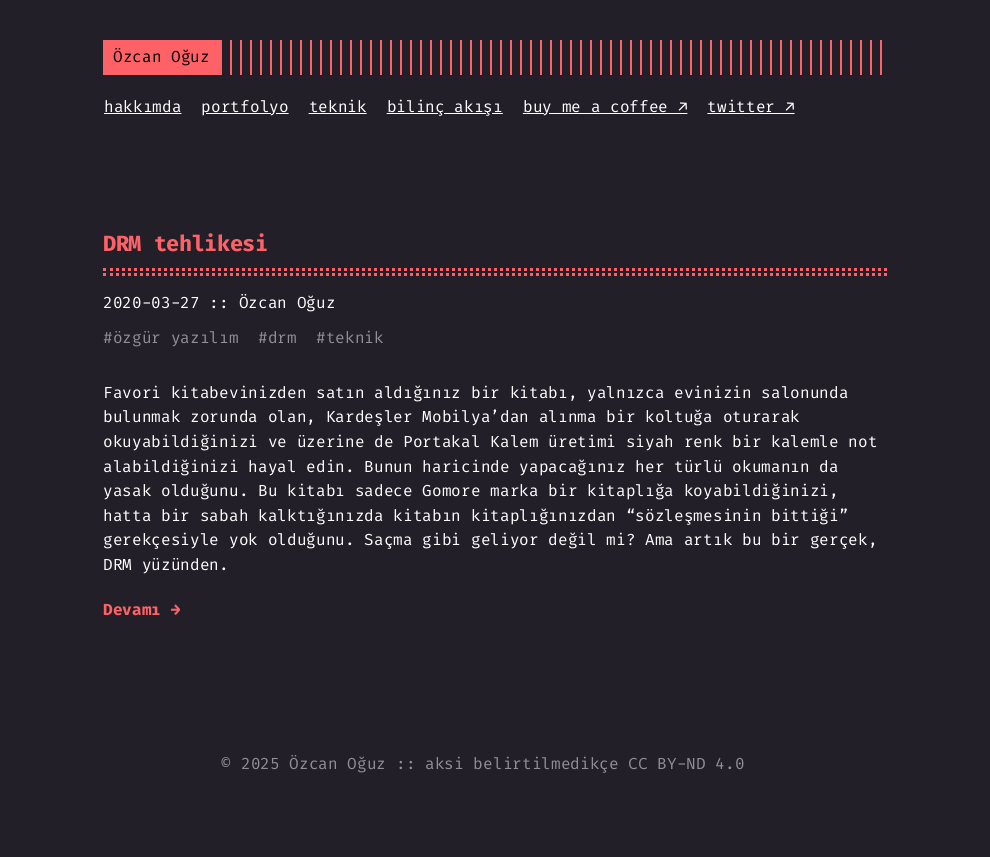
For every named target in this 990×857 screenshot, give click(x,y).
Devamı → (141, 609)
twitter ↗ (750, 106)
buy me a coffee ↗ (605, 106)
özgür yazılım (176, 337)
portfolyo (244, 106)
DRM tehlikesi (185, 243)
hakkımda (142, 106)
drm (282, 337)
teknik (338, 106)
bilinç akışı (445, 106)
